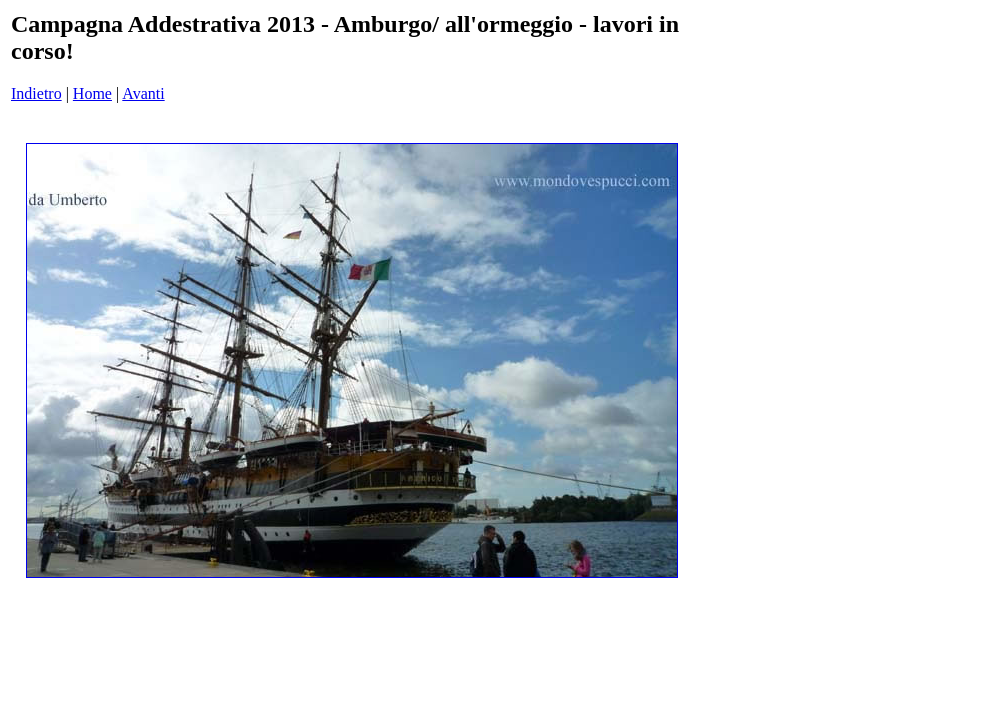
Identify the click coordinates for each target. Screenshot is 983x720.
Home (92, 93)
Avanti (143, 93)
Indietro (36, 93)
